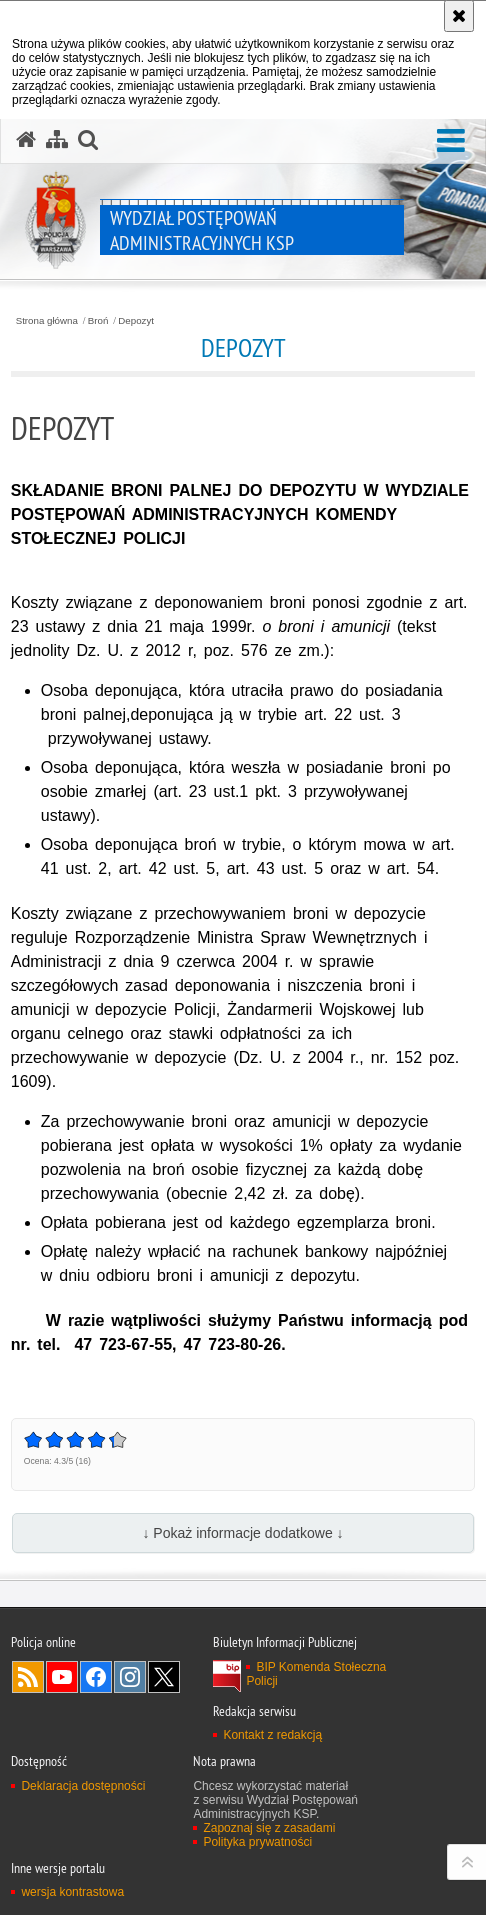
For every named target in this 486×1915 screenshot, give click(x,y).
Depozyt (136, 321)
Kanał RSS (28, 1677)
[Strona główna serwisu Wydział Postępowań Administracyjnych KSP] (26, 140)
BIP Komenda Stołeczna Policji (316, 1674)
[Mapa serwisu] (57, 140)
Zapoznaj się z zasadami (269, 1828)
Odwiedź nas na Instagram (130, 1677)
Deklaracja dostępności (83, 1786)
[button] (451, 141)
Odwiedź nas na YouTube (62, 1677)
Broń (98, 321)
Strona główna (47, 321)
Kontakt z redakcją (272, 1735)
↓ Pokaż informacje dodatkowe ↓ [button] (242, 1533)
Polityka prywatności (257, 1842)
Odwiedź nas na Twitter (164, 1677)
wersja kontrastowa (72, 1892)
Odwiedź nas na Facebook (96, 1677)
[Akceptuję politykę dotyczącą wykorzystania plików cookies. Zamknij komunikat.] (459, 16)
